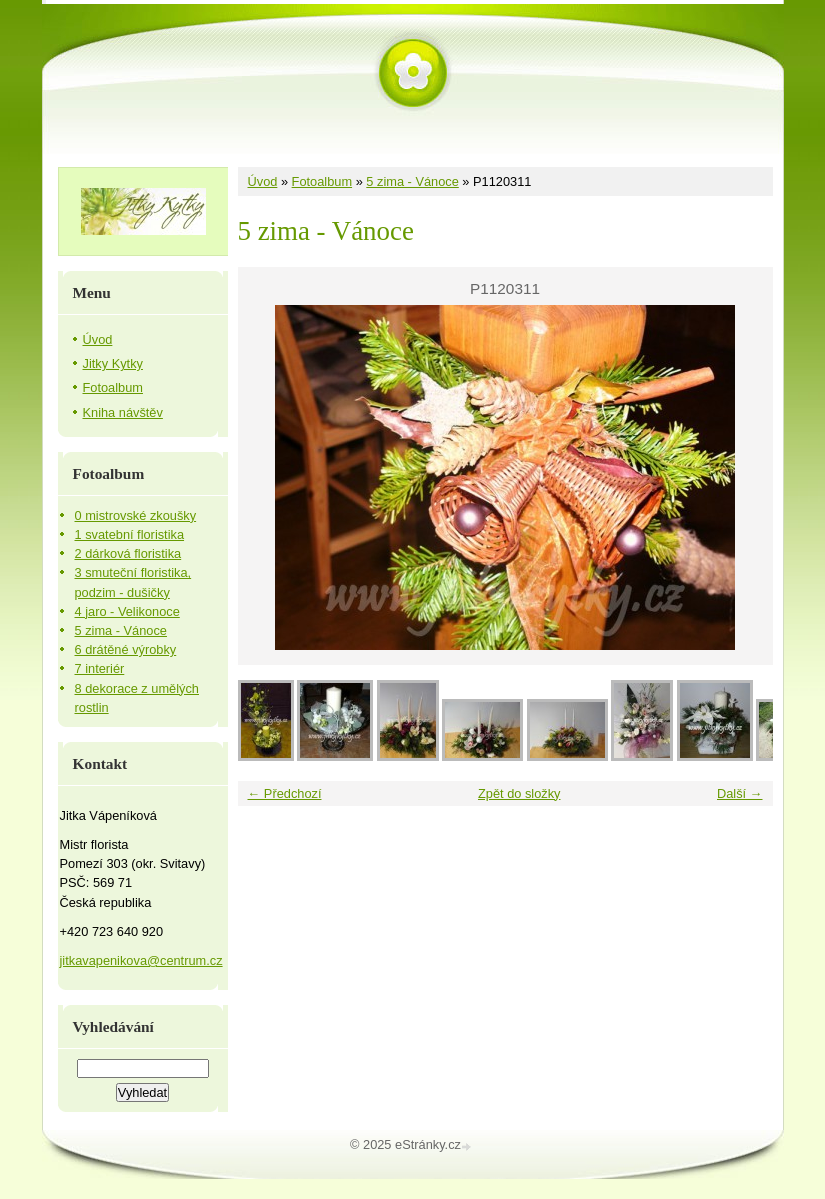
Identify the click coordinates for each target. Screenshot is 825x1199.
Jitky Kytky (113, 363)
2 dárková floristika (128, 553)
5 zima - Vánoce (412, 181)
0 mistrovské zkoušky (136, 515)
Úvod (263, 181)
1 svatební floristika (130, 534)
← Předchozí (285, 793)
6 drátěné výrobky (126, 649)
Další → (740, 793)
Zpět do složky (519, 793)
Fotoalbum (322, 181)
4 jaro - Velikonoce (127, 611)
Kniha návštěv (123, 412)
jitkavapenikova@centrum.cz (141, 960)
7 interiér (100, 668)
